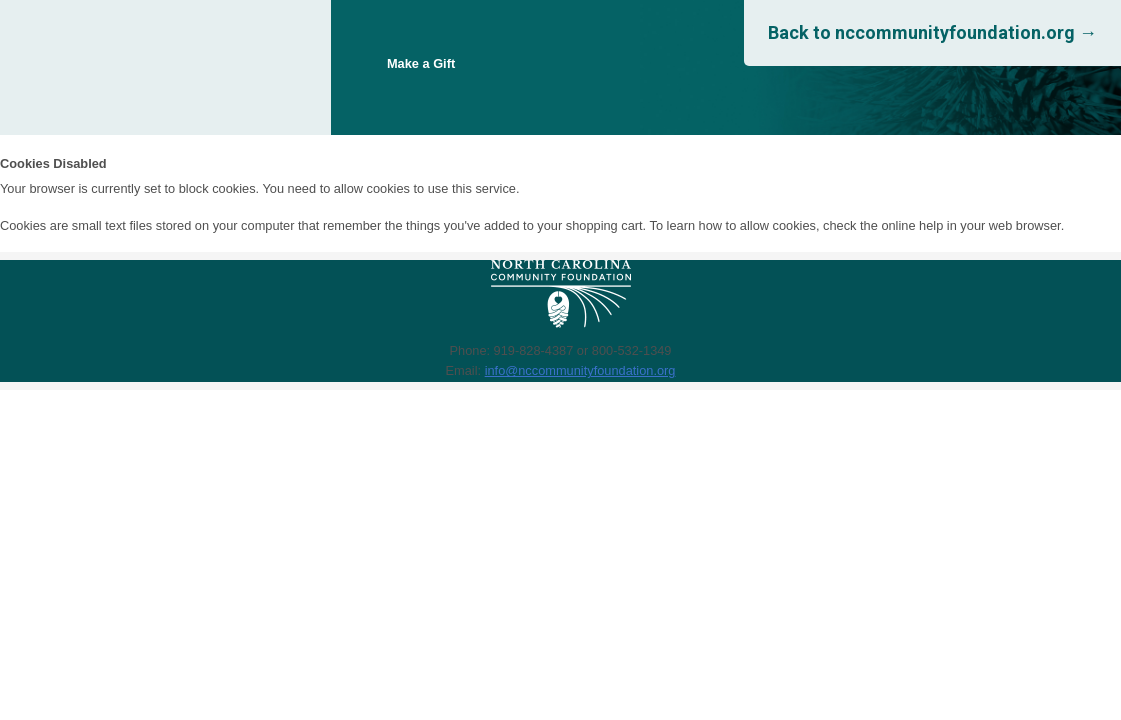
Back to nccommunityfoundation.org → (932, 32)
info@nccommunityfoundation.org (580, 370)
